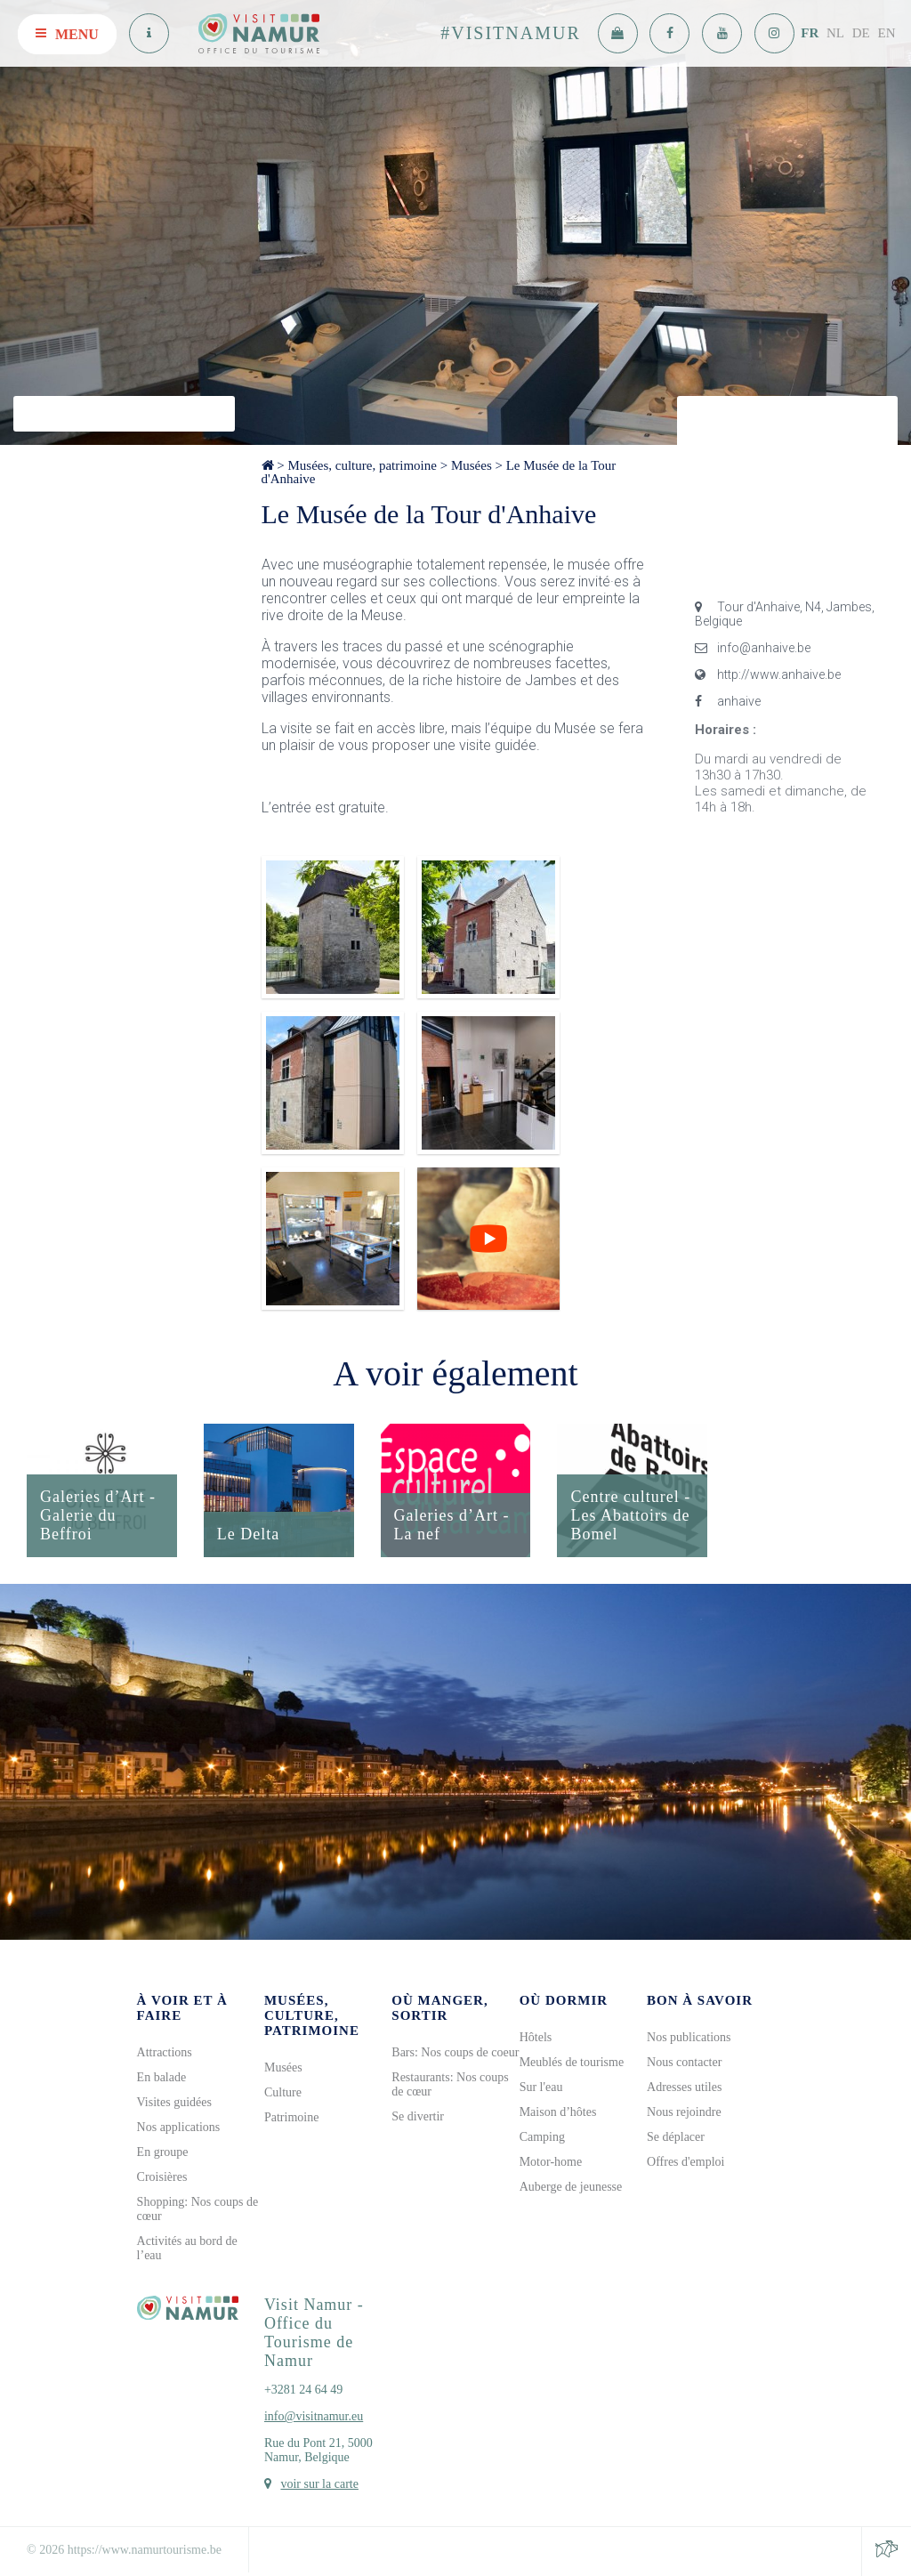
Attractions (164, 2052)
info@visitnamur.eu (313, 2416)
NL (835, 33)
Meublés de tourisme (572, 2062)
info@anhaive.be (752, 648)
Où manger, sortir (439, 2008)
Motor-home (551, 2161)
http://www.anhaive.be (768, 674)
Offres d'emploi (685, 2161)
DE (861, 33)
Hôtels (536, 2037)
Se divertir (417, 2116)
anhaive (728, 701)
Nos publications (689, 2037)
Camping (542, 2137)
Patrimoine (291, 2117)
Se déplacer (676, 2137)
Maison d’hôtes (558, 2112)
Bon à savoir (700, 2000)
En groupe (163, 2152)
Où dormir (564, 2000)
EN (887, 33)
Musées (471, 465)
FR (809, 33)
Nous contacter (684, 2062)
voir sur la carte (319, 2484)
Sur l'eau (541, 2087)
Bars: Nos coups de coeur (455, 2052)
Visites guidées (174, 2102)
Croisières (162, 2177)
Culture (283, 2092)
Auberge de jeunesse (571, 2186)
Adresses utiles (684, 2087)
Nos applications (179, 2127)
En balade (162, 2077)
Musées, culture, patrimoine (361, 465)
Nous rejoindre (684, 2112)
